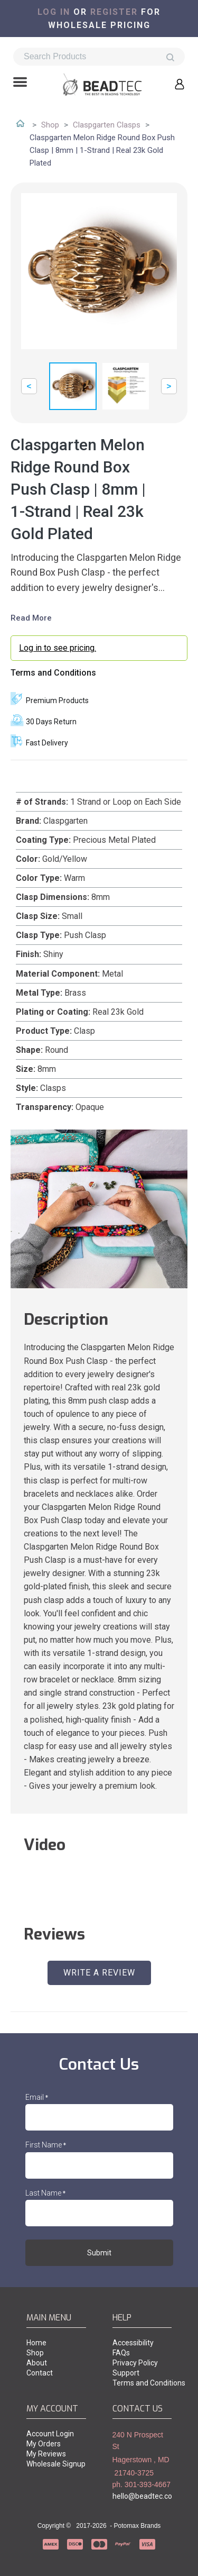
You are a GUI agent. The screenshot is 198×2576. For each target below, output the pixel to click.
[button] (20, 83)
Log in (53, 12)
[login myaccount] (99, 647)
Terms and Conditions (53, 673)
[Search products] (99, 57)
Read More (31, 618)
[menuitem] (56, 2343)
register (114, 12)
